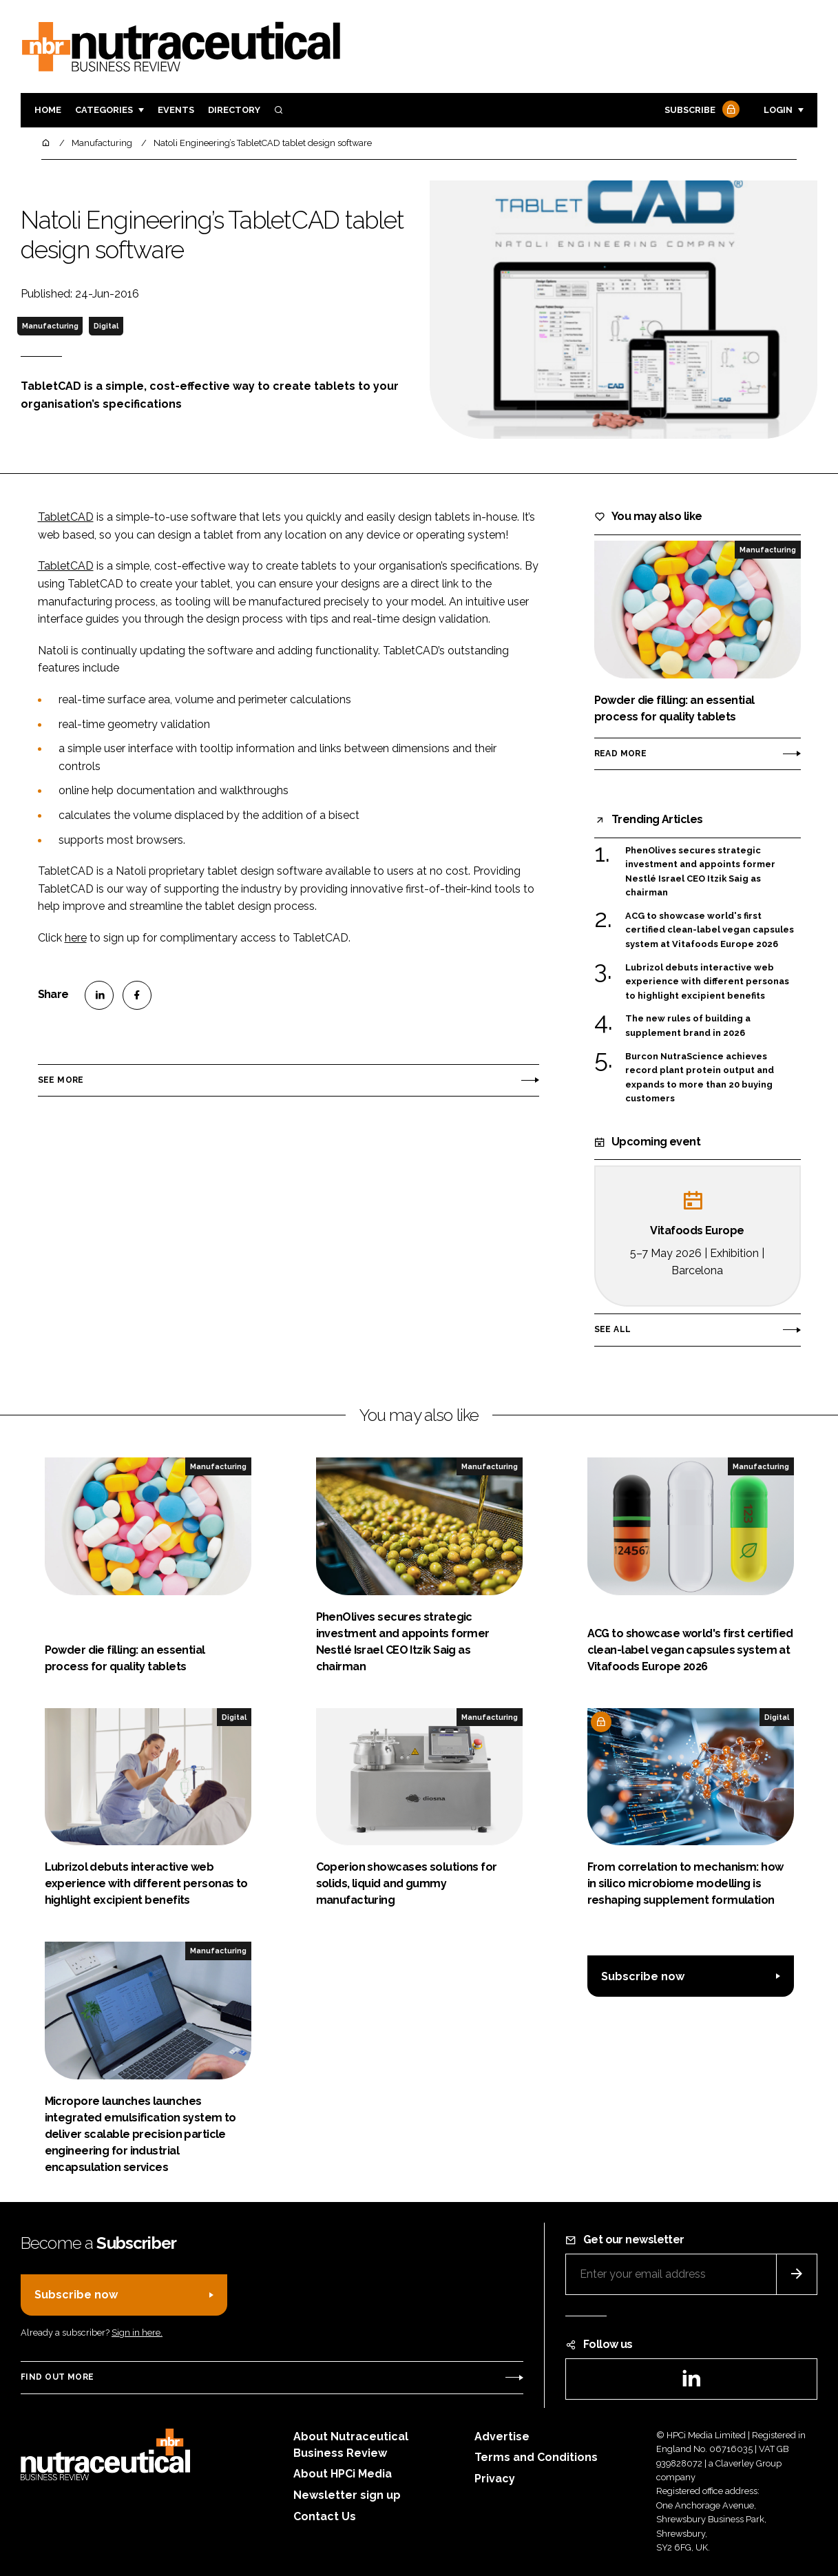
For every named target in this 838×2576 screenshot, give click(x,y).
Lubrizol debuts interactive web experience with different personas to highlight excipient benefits (707, 982)
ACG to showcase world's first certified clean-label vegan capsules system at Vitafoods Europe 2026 (709, 930)
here (76, 937)
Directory (234, 110)
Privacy (494, 2478)
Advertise (502, 2436)
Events (176, 110)
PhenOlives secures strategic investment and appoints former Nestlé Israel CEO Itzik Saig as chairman (700, 872)
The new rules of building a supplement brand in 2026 (688, 1026)
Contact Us (324, 2516)
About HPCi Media (342, 2473)
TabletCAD (66, 516)
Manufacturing (50, 326)
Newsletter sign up (347, 2495)
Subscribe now (642, 1976)
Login (778, 110)
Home (47, 110)
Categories (104, 110)
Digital (106, 326)
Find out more (57, 2377)
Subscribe (700, 110)
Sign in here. (137, 2332)
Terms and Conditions (536, 2457)
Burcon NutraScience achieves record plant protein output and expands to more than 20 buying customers (699, 1078)
